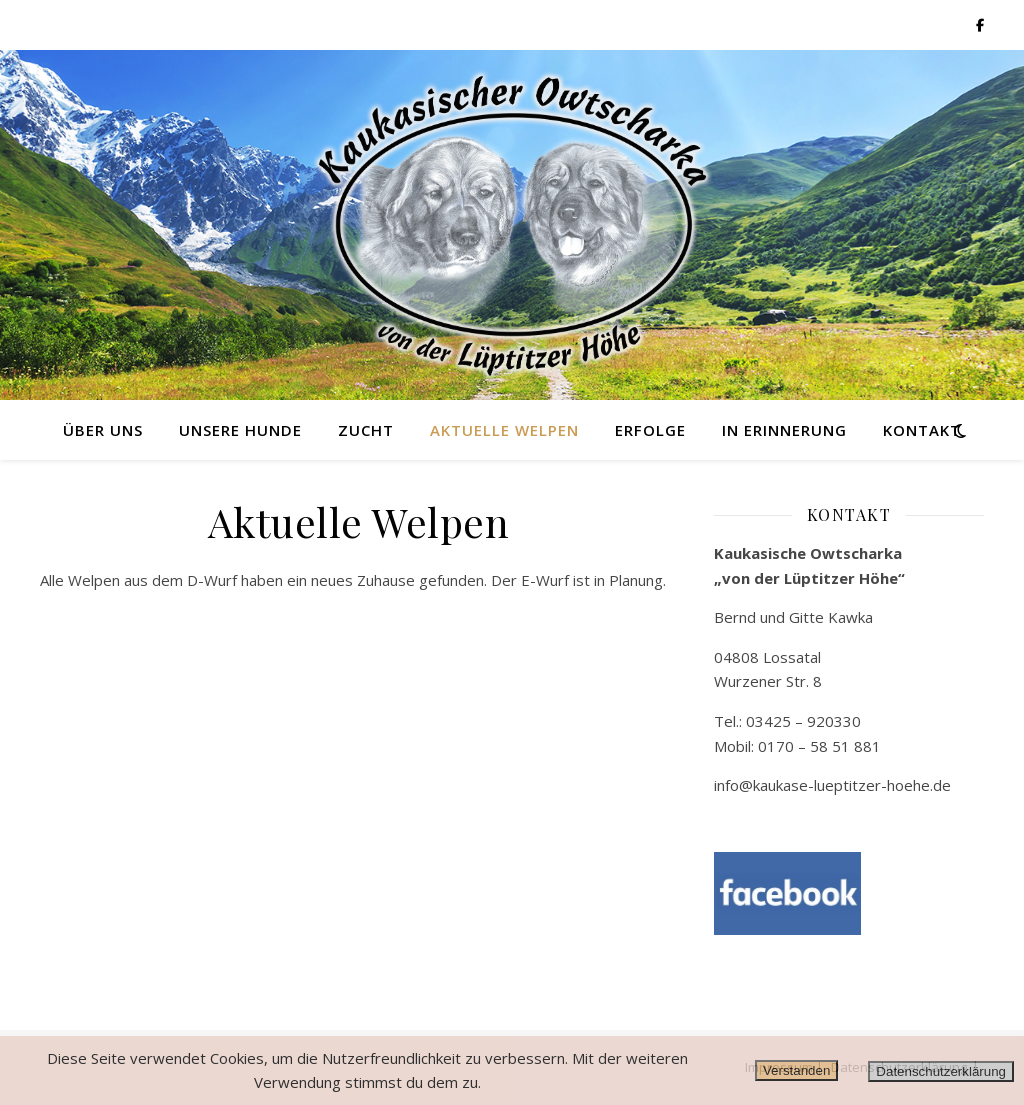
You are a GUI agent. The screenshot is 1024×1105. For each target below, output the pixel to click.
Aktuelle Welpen (504, 430)
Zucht (366, 430)
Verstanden (796, 1070)
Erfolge (650, 430)
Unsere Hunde (240, 430)
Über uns (103, 430)
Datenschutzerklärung (941, 1071)
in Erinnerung (784, 430)
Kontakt (922, 430)
